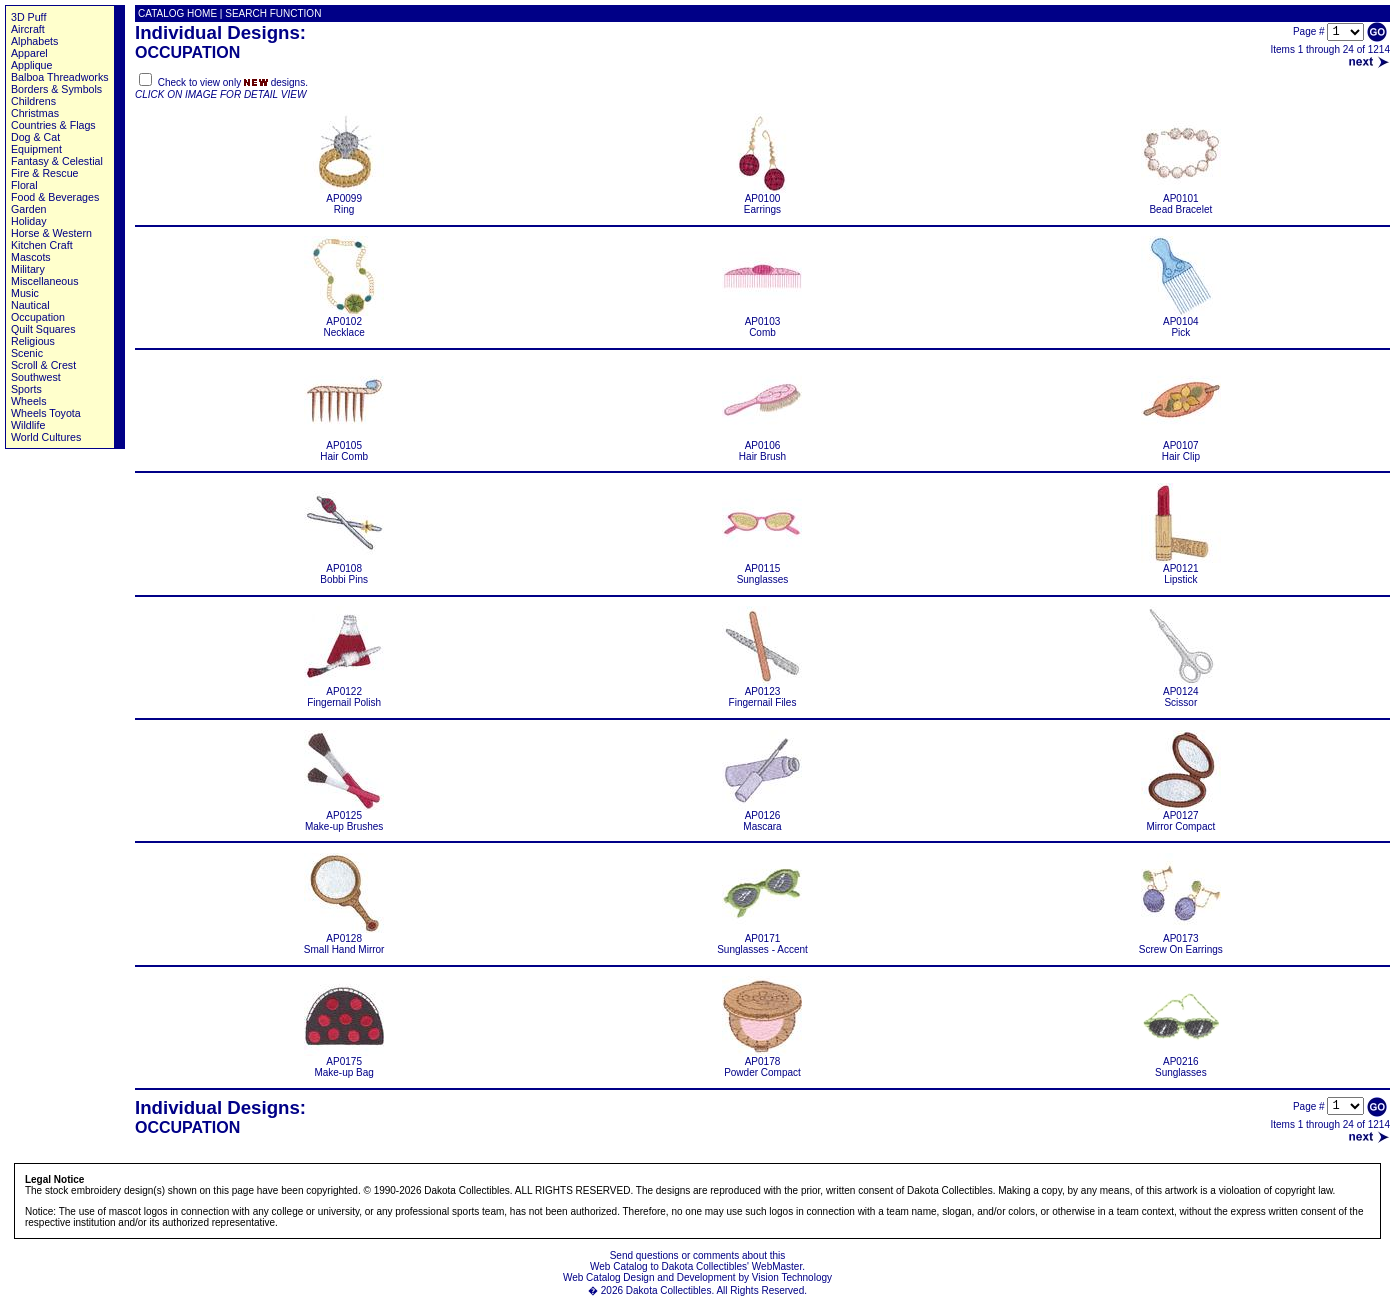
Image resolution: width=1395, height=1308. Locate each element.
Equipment (36, 149)
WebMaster (777, 1266)
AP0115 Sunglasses (762, 569)
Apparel (29, 53)
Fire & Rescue (45, 173)
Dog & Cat (35, 137)
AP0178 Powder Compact (762, 1062)
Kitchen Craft (42, 245)
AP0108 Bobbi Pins (344, 569)
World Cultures (46, 437)
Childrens (33, 101)
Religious (33, 341)
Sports (26, 389)
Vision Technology (792, 1277)
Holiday (29, 221)
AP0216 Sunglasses (1181, 1062)
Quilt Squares (43, 329)
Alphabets (34, 41)
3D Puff (28, 17)
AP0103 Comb (762, 322)
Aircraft (28, 29)
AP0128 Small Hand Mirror (344, 939)
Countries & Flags (53, 125)
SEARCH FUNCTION (273, 13)
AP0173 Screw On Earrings (1181, 939)
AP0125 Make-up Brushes (344, 816)
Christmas (35, 113)
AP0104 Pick (1181, 322)
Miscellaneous (45, 281)
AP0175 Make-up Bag (344, 1062)
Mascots (31, 257)
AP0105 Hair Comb (344, 446)
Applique (31, 65)
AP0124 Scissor (1181, 692)
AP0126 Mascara (762, 816)
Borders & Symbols (56, 89)
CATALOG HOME (177, 13)
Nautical (30, 305)
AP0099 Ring (344, 199)
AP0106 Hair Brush (762, 446)
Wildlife (28, 425)
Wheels (29, 401)
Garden (29, 209)
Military (28, 269)
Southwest (36, 377)
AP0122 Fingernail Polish (344, 692)
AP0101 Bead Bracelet (1181, 199)
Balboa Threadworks (60, 77)
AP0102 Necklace (344, 322)
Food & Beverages (55, 197)
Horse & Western (51, 233)
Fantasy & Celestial (57, 161)
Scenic (27, 353)
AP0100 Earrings (762, 199)
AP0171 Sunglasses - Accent (762, 939)
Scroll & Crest (43, 365)
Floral (24, 185)
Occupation (38, 317)
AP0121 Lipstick (1181, 569)
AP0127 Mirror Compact (1181, 816)
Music (25, 293)
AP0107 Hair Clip (1181, 446)
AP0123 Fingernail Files (762, 692)
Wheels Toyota (46, 413)
